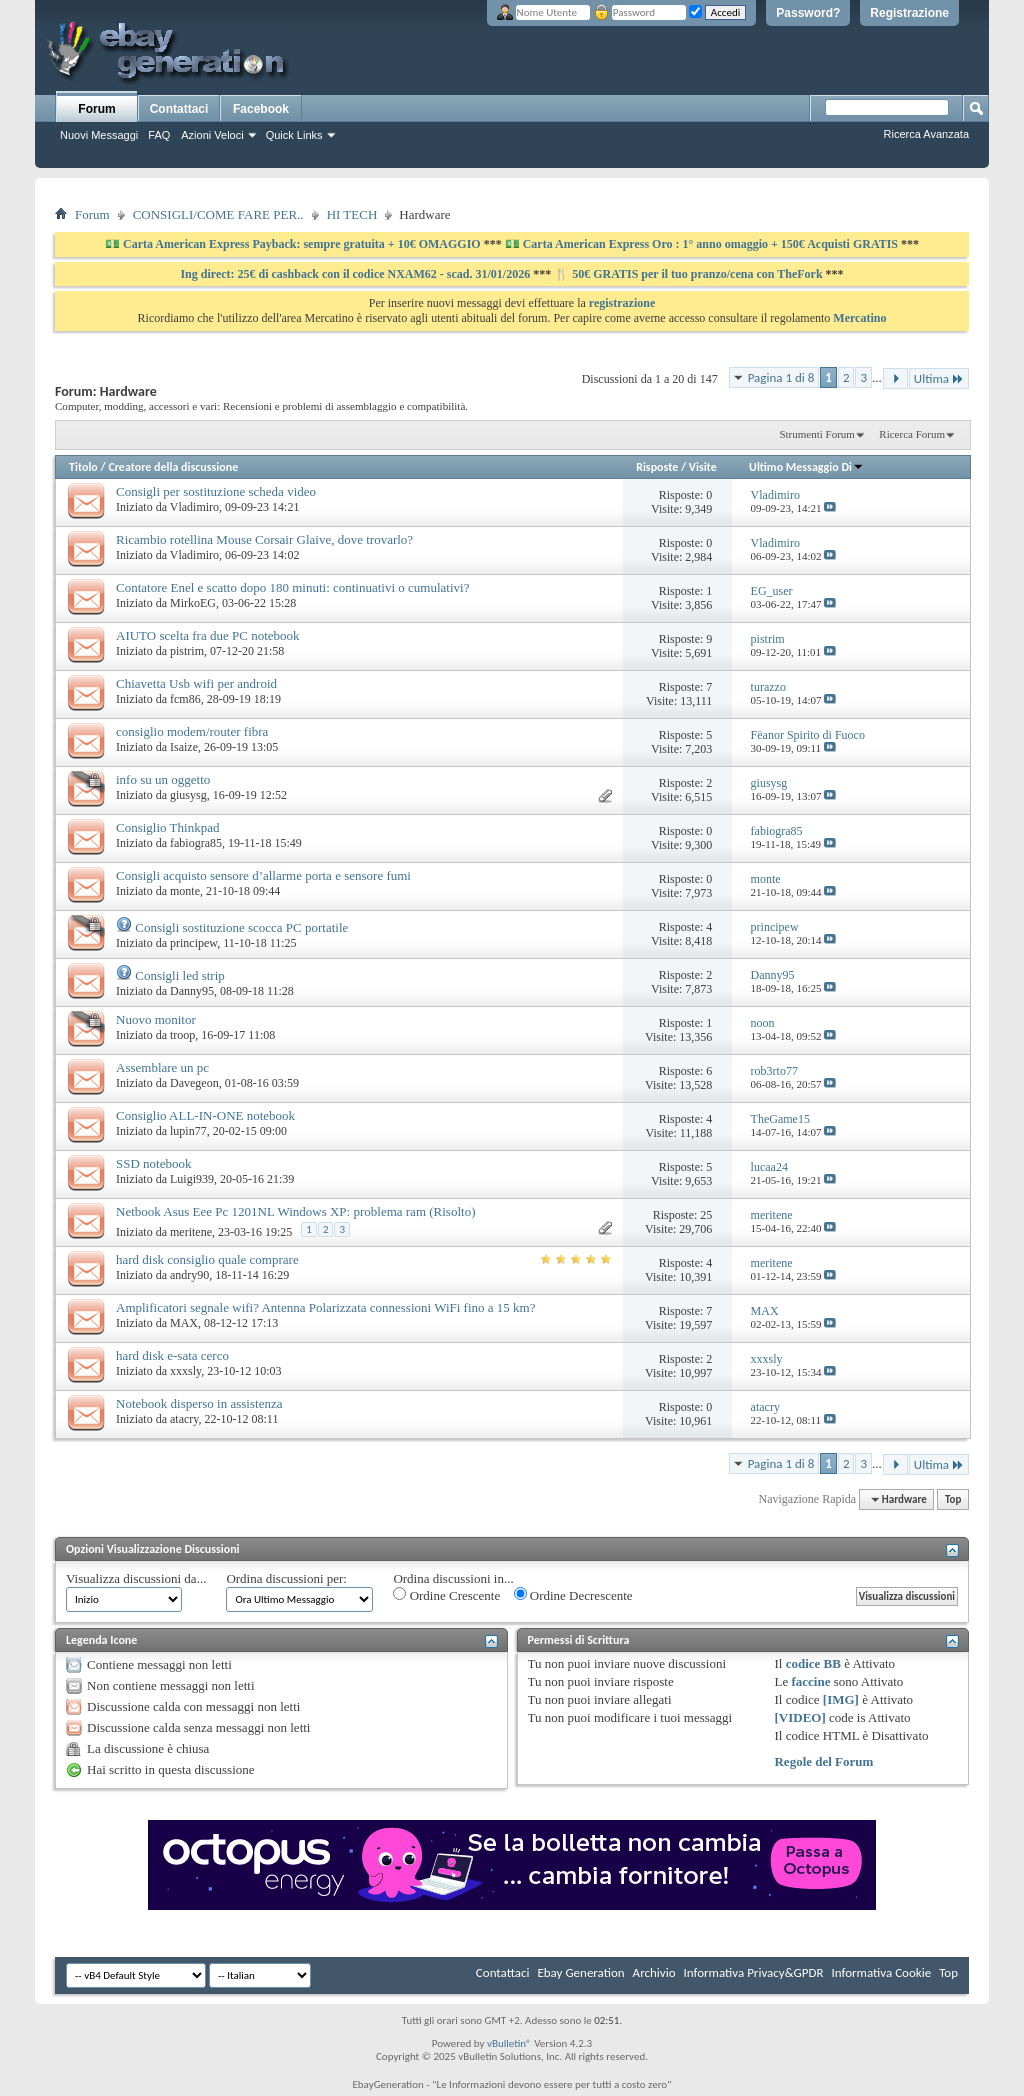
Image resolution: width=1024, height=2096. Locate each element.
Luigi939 (192, 1179)
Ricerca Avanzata (926, 134)
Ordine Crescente (446, 1595)
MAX (184, 1323)
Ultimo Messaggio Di (806, 467)
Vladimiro (194, 507)
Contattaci (179, 109)
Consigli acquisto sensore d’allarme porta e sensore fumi (263, 875)
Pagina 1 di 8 (781, 377)
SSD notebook (153, 1163)
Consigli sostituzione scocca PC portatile (241, 927)
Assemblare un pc (162, 1067)
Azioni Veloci (212, 135)
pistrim (187, 651)
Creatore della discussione (173, 467)
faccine (810, 1681)
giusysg (188, 795)
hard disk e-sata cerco (172, 1355)
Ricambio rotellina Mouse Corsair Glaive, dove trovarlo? (264, 539)
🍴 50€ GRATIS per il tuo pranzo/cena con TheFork (689, 274)
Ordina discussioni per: (286, 1578)
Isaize (184, 747)
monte (185, 891)
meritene (191, 1232)
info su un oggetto (163, 779)
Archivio (654, 1972)
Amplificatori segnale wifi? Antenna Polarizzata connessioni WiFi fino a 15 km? (325, 1307)
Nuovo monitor (156, 1019)
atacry (184, 1419)
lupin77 (188, 1131)
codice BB (813, 1663)
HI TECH (352, 214)
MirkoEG (193, 603)
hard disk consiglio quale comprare (207, 1259)
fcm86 (185, 699)
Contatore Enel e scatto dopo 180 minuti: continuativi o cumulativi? (292, 587)
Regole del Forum (823, 1761)
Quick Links (294, 135)
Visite (703, 467)
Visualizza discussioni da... (136, 1578)
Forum (96, 109)
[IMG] (841, 1699)
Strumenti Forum (816, 434)
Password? (808, 13)
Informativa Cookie (881, 1972)
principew (193, 943)
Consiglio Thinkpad (167, 827)
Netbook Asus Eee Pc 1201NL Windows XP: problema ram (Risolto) (295, 1211)
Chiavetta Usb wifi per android (196, 683)
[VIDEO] (799, 1717)
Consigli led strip (180, 975)
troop (182, 1035)
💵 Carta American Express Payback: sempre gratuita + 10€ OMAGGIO (294, 244)
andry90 (189, 1275)
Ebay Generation (580, 1972)
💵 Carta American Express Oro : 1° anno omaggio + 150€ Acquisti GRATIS (701, 244)
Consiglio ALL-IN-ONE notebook (205, 1115)
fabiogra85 (196, 843)
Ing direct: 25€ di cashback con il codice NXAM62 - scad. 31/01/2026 (356, 274)
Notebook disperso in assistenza (199, 1403)
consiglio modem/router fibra (192, 731)
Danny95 (192, 991)
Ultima (939, 378)
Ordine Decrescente (573, 1595)
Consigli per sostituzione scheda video (216, 491)
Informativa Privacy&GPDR (753, 1972)
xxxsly (185, 1371)
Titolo (83, 467)
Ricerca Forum (912, 434)
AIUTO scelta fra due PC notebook (208, 635)
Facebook (261, 109)
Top (953, 1499)
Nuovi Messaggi (99, 135)
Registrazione (909, 13)
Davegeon (194, 1083)
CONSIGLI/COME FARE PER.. (218, 214)
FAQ (159, 135)
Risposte (657, 467)
